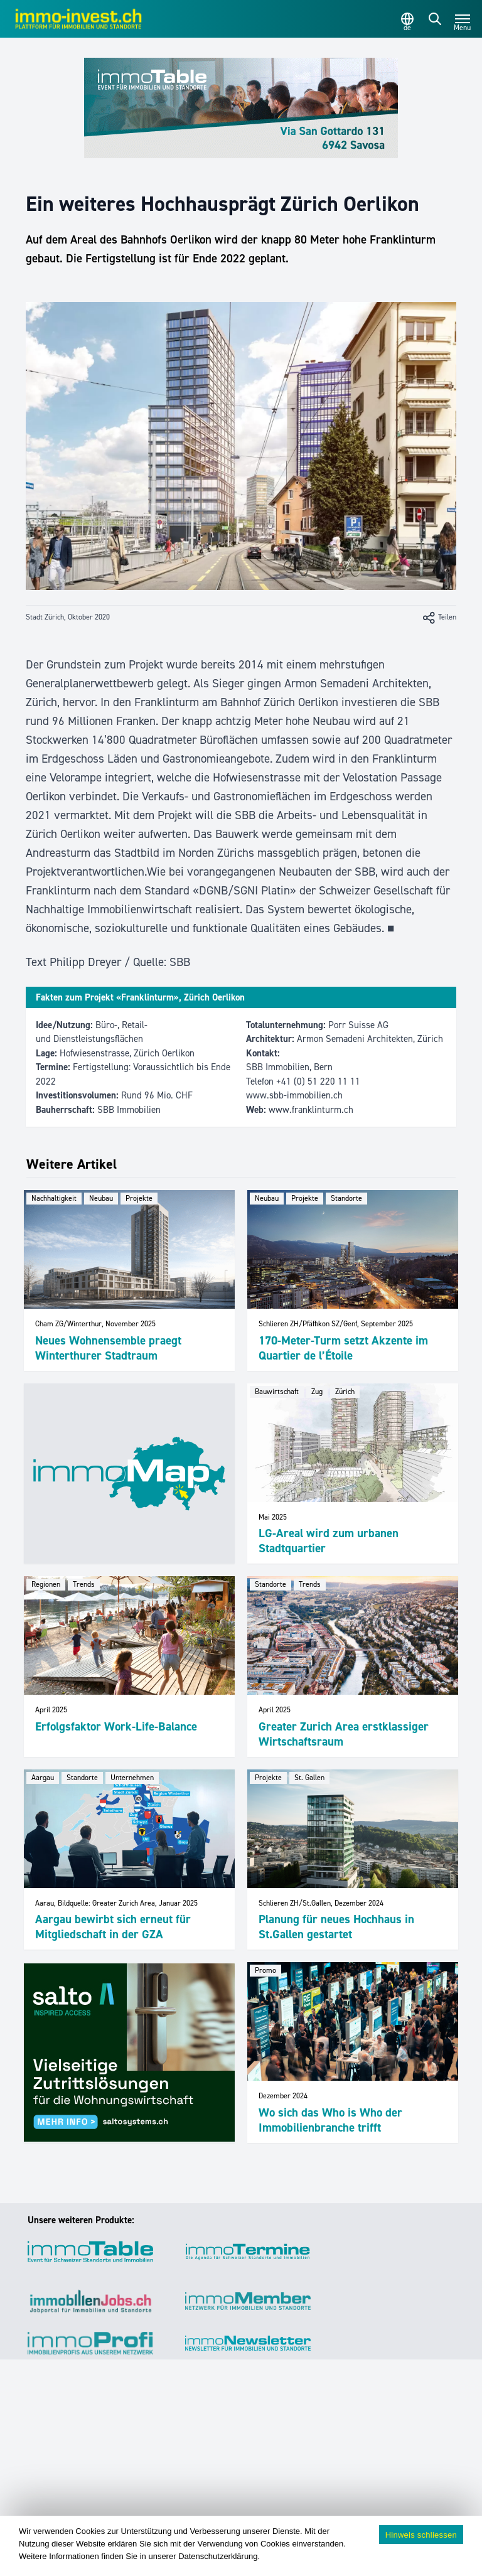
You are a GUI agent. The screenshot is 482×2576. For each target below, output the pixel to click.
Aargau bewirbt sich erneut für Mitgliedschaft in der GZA (113, 1926)
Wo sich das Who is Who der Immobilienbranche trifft (330, 2120)
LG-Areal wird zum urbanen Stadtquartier (329, 1540)
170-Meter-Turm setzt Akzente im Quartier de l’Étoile (343, 1348)
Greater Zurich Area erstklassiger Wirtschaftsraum (344, 1734)
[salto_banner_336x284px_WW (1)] (129, 2052)
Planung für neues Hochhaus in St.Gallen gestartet (336, 1926)
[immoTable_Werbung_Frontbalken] (241, 108)
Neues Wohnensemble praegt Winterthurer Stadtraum (108, 1348)
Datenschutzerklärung (217, 2556)
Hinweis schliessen (421, 2535)
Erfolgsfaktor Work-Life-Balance (116, 1726)
